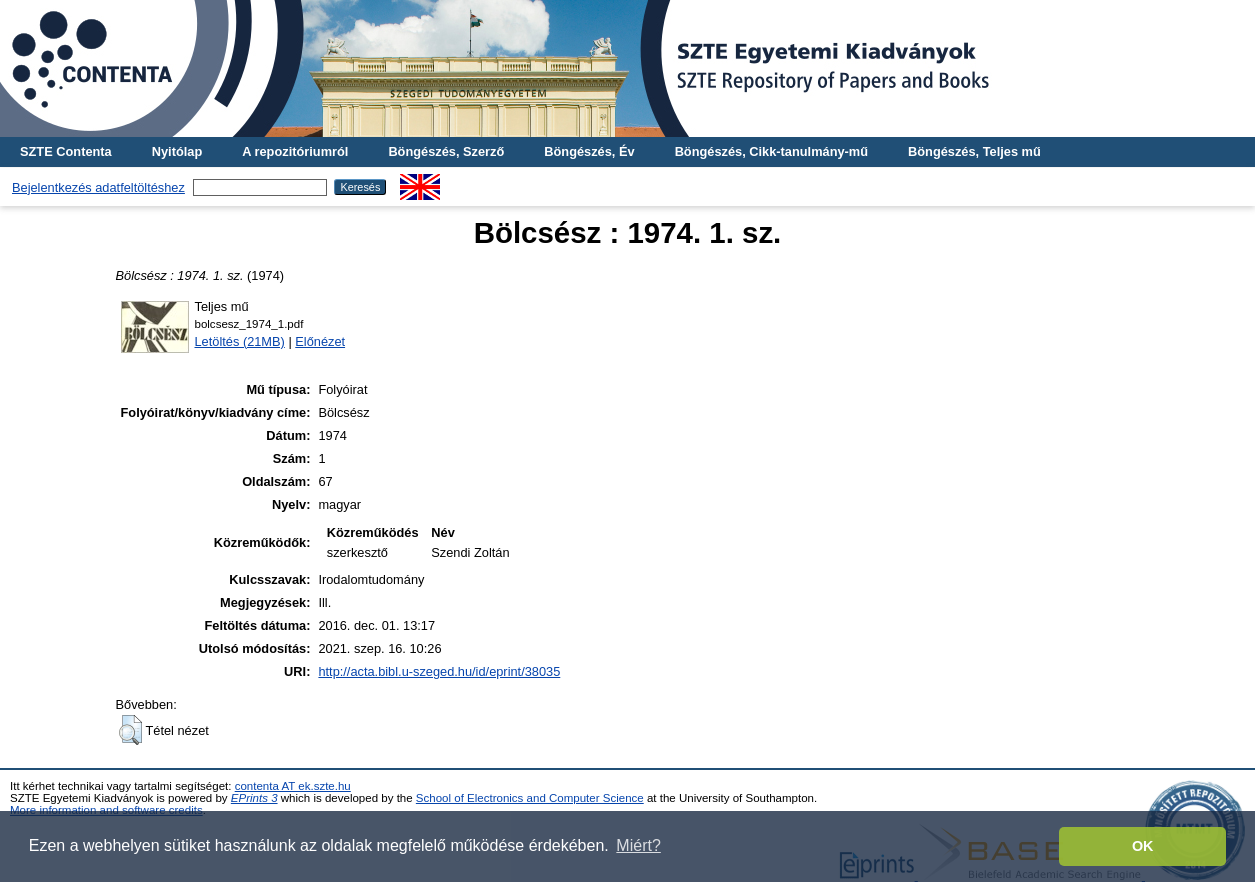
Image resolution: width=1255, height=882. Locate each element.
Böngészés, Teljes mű (974, 151)
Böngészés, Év (589, 151)
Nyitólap (177, 151)
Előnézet (320, 341)
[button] (130, 730)
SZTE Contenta (66, 151)
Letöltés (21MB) (240, 341)
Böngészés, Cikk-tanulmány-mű (771, 151)
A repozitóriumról (295, 151)
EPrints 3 (254, 798)
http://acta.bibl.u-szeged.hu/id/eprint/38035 (439, 671)
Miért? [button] (638, 845)
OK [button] (1143, 846)
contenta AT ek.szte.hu (293, 786)
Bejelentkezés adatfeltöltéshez (98, 187)
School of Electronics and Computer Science (530, 798)
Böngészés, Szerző (446, 151)
